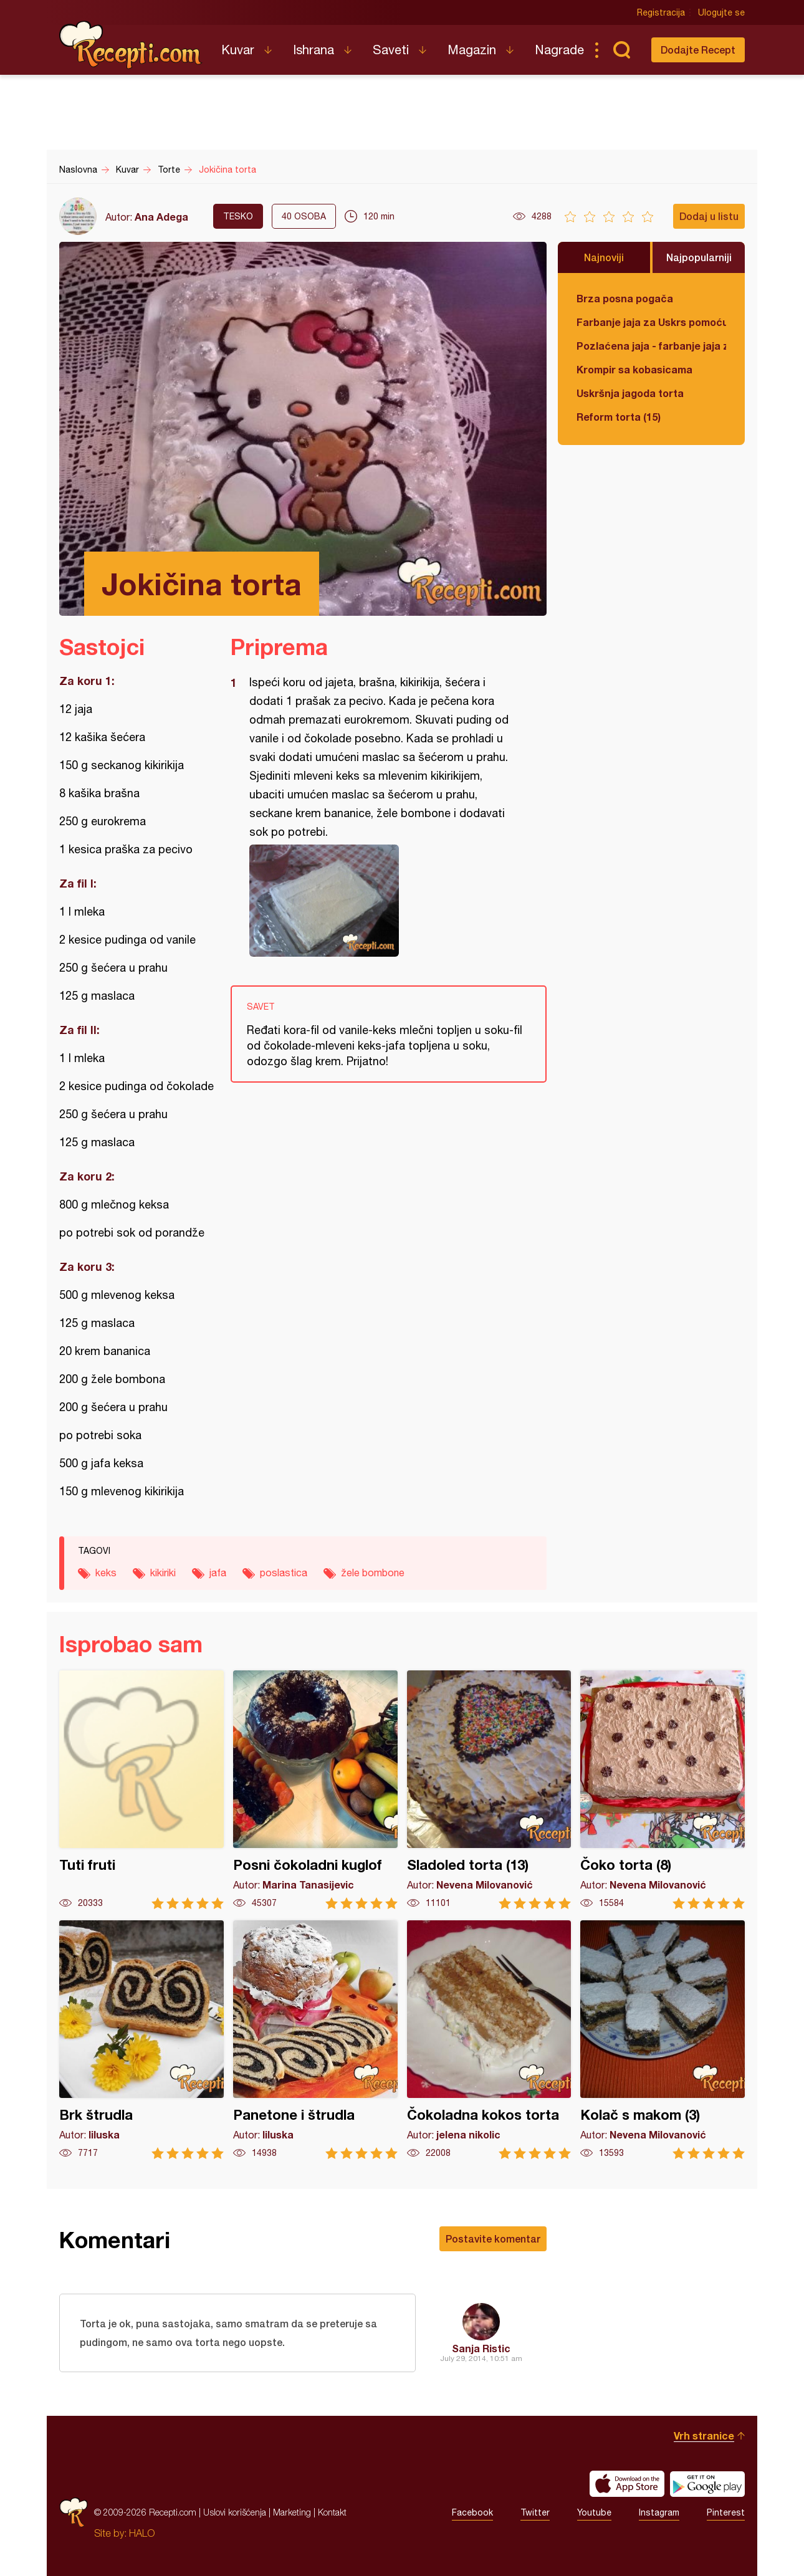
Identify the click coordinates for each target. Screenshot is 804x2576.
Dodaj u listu (709, 216)
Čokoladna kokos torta (489, 2039)
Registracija (661, 12)
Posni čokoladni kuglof (315, 1789)
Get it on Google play (707, 2484)
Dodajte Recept (698, 49)
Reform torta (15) (619, 417)
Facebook (472, 2512)
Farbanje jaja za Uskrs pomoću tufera (651, 322)
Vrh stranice (704, 2435)
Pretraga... (621, 50)
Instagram (659, 2512)
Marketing (292, 2512)
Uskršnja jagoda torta (630, 393)
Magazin (471, 49)
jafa (217, 1572)
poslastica (283, 1572)
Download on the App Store (627, 2484)
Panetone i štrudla (315, 2039)
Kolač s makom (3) (662, 2039)
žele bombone (372, 1572)
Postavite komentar (493, 2238)
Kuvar (237, 49)
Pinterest (726, 2512)
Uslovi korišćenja (234, 2512)
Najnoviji (604, 257)
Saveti (391, 49)
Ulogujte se (721, 12)
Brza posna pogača (625, 298)
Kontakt (332, 2512)
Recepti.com (131, 45)
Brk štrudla (141, 2039)
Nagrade (559, 49)
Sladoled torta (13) (489, 1789)
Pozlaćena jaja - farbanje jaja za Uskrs (651, 346)
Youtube (594, 2512)
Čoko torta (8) (662, 1789)
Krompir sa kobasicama (634, 369)
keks (106, 1572)
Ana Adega (161, 217)
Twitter (535, 2512)
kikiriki (163, 1572)
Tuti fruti (141, 1789)
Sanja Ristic (481, 2348)
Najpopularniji (699, 257)
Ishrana (313, 49)
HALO (142, 2533)
